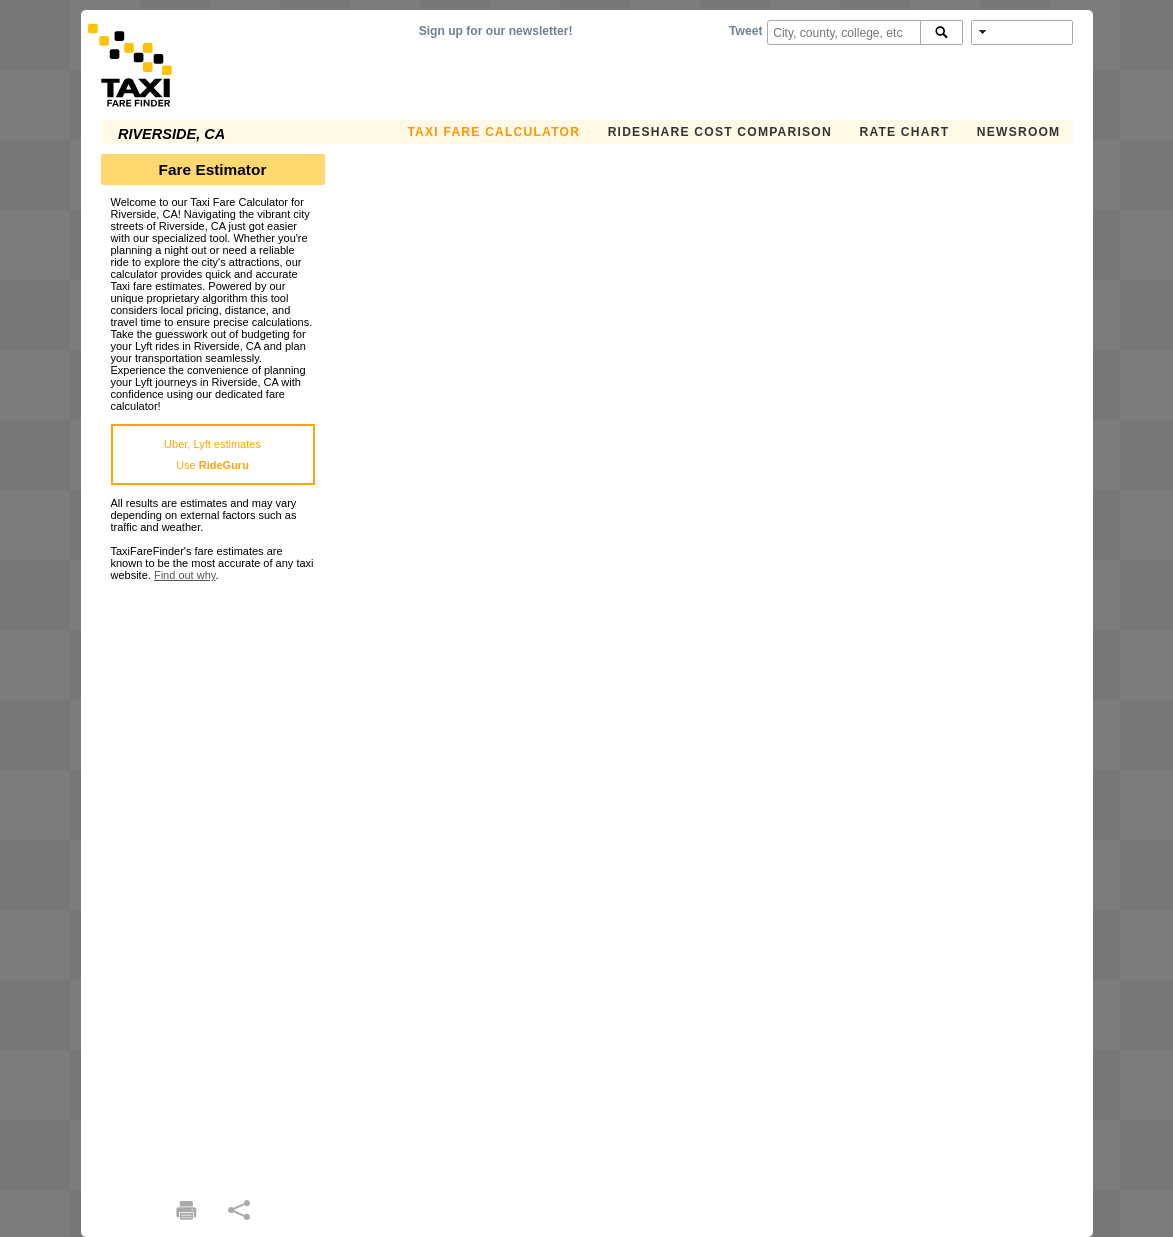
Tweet (745, 31)
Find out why (185, 575)
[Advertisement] (213, 881)
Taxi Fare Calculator (493, 132)
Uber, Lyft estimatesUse (212, 454)
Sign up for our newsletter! (496, 31)
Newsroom (1019, 132)
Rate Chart (904, 132)
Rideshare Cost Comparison (720, 132)
